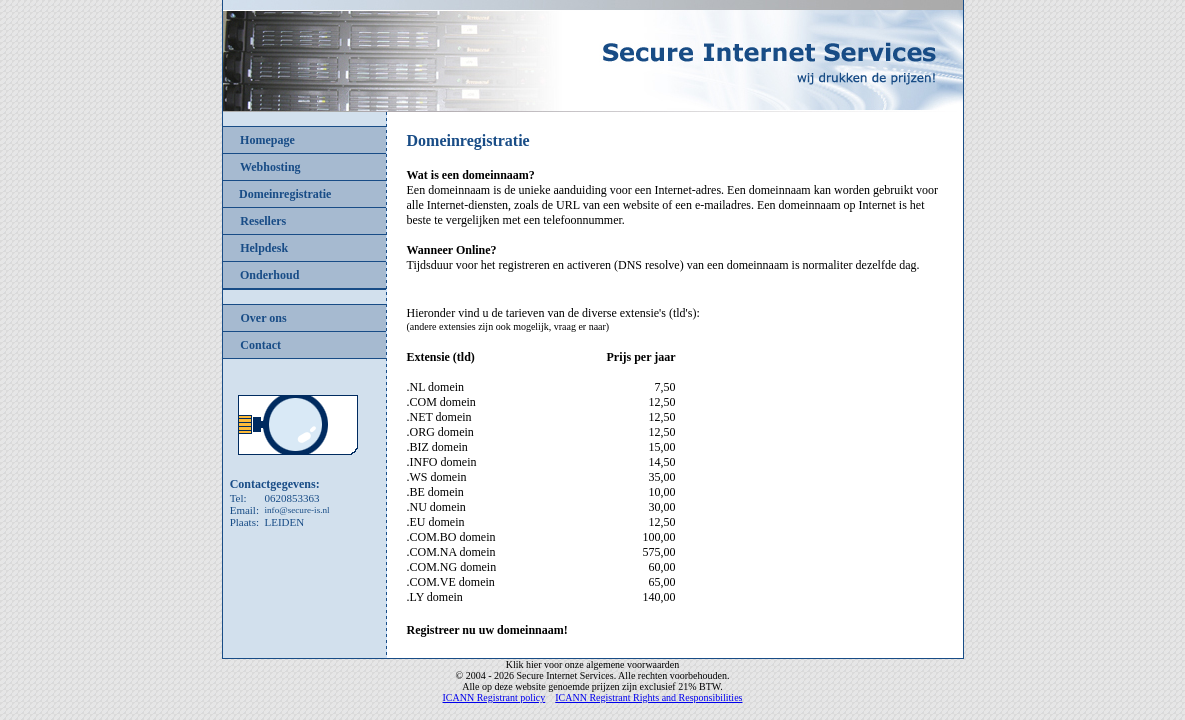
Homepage (267, 140)
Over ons (264, 318)
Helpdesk (264, 248)
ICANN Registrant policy (494, 697)
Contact (260, 345)
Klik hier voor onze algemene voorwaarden (593, 664)
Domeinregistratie (285, 194)
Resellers (263, 221)
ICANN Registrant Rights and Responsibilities (648, 697)
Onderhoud (269, 275)
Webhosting (270, 167)
